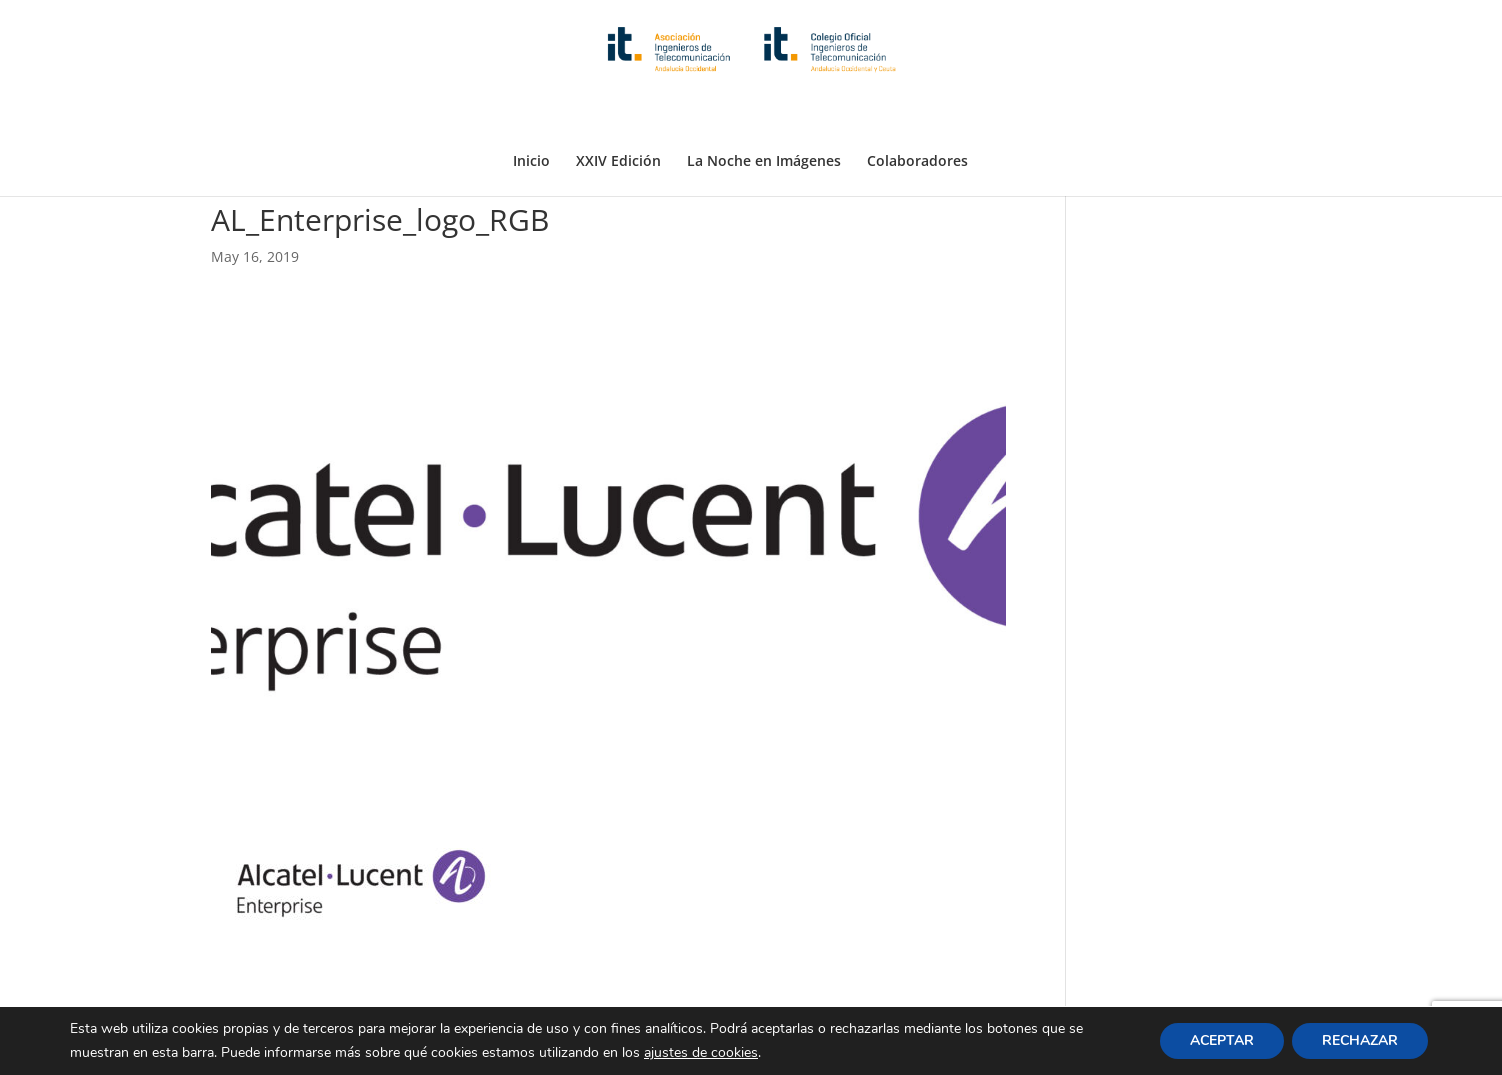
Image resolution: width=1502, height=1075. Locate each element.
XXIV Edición (618, 113)
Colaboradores (917, 113)
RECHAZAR (1360, 1040)
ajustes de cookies (701, 1052)
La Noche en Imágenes (764, 113)
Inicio (531, 113)
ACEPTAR (1222, 1040)
